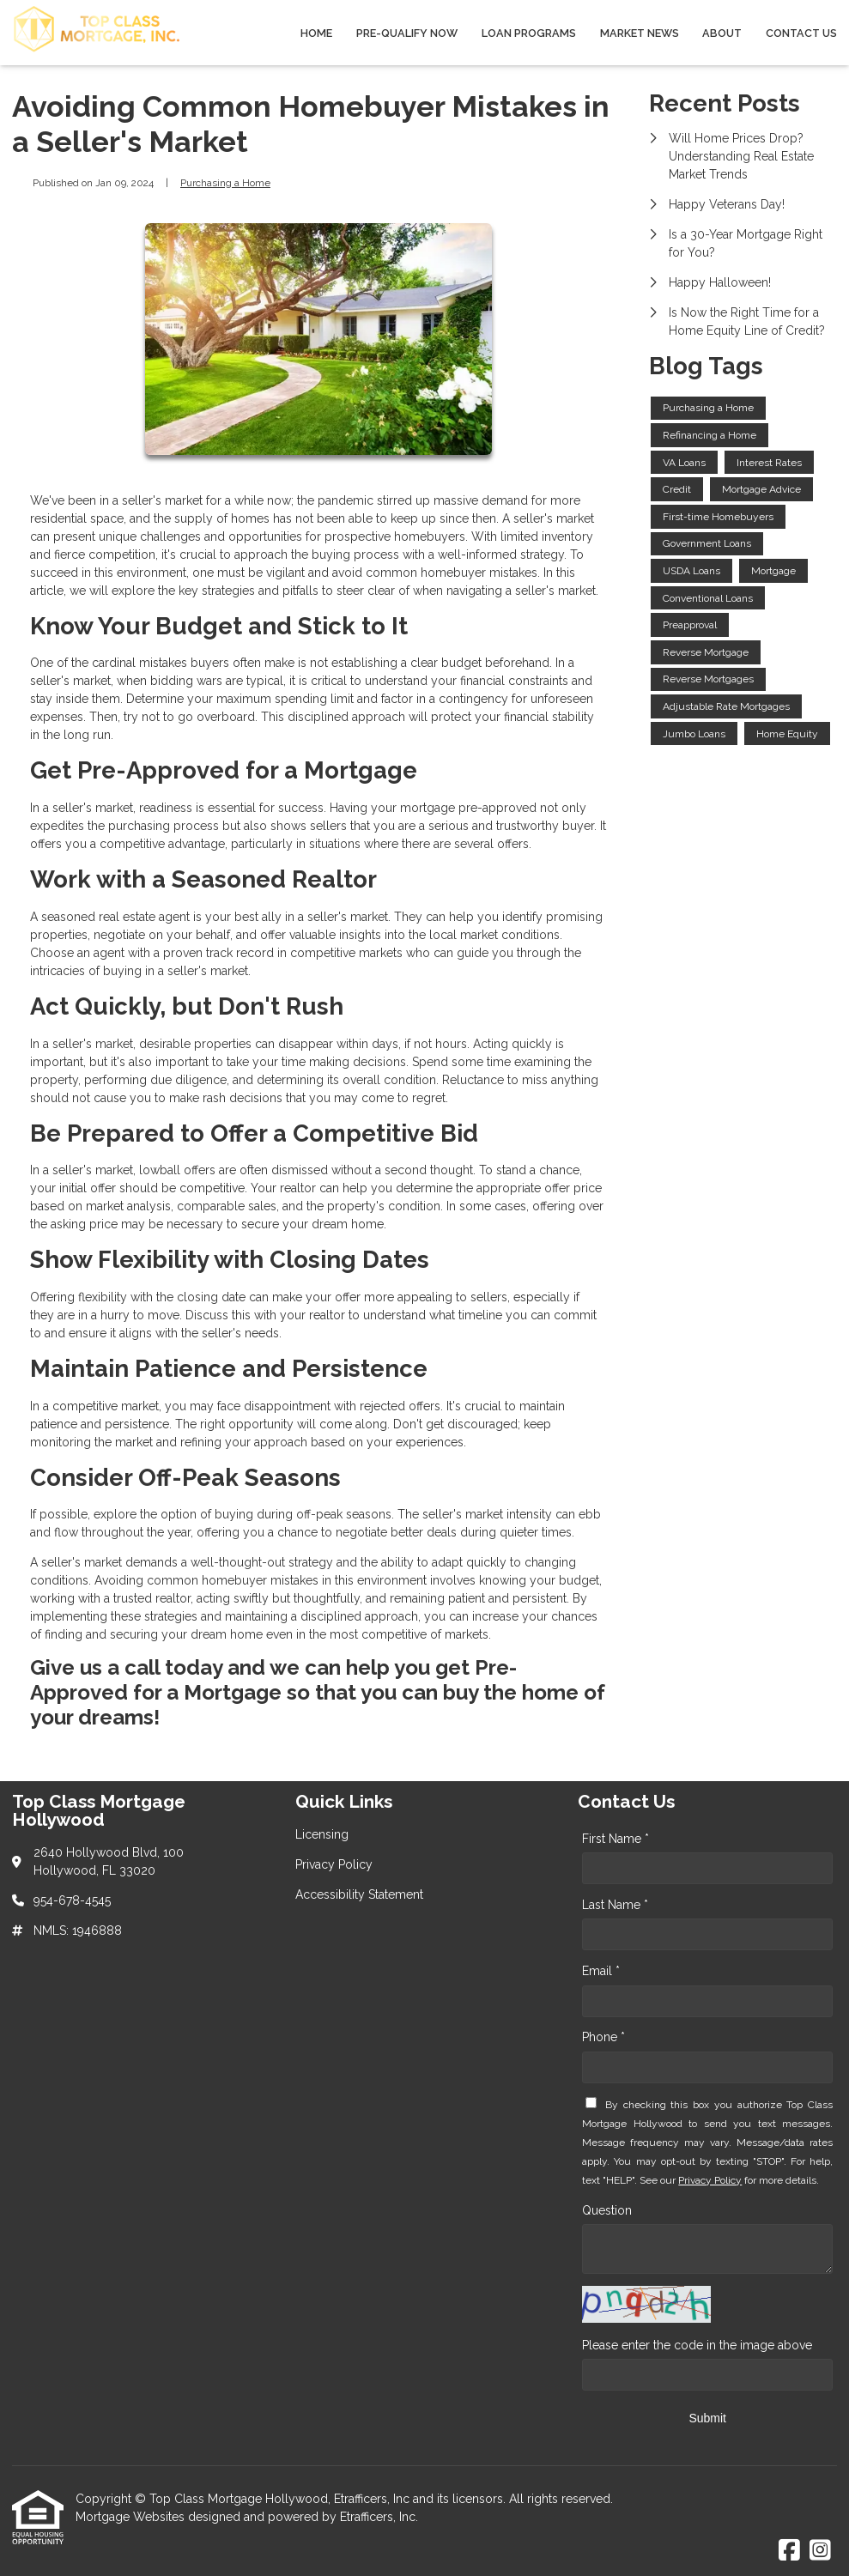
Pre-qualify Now (407, 33)
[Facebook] (789, 2551)
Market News (639, 33)
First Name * (615, 1839)
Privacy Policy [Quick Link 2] (334, 1864)
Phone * (603, 2037)
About (722, 33)
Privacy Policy (710, 2180)
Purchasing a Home (225, 183)
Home (316, 33)
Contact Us (801, 33)
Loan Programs (529, 33)
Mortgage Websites (132, 2517)
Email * (601, 1971)
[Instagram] (820, 2551)
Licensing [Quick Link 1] (322, 1834)
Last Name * (615, 1905)
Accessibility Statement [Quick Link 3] (359, 1894)
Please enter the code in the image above (697, 2345)
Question (607, 2210)
